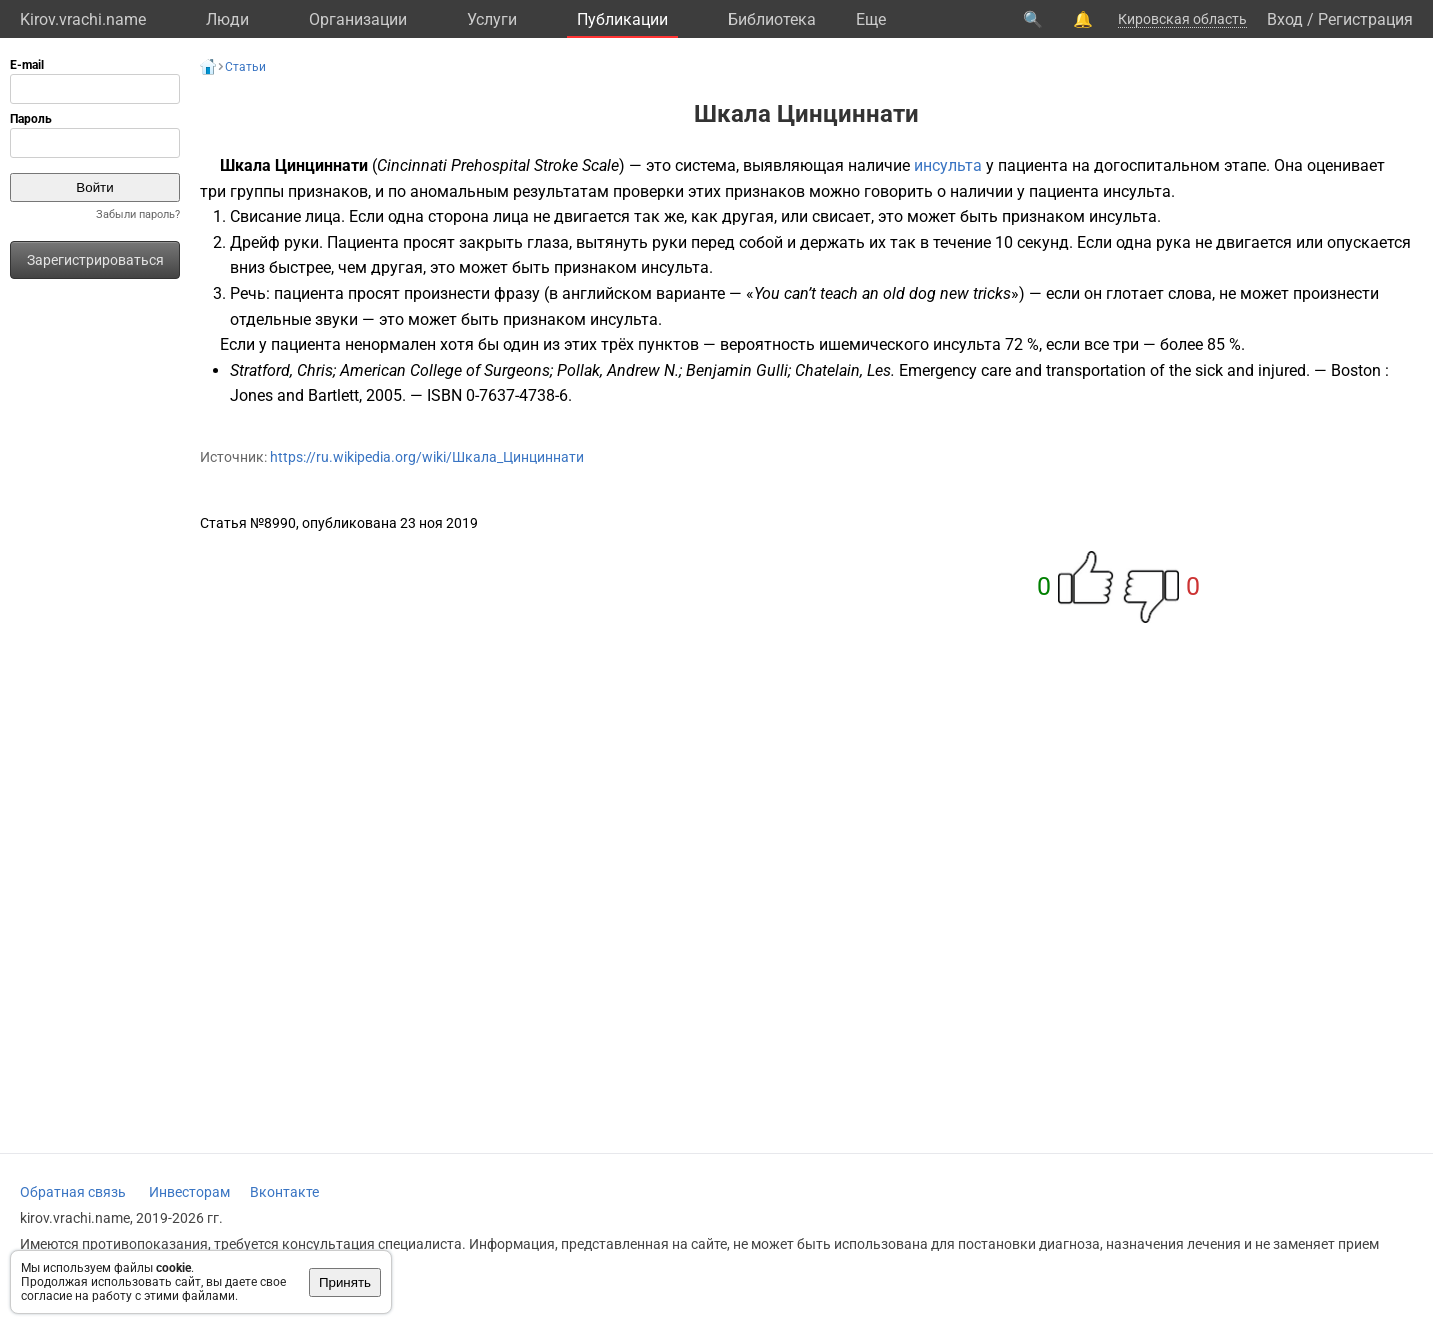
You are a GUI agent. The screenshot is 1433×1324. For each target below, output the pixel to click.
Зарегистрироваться (95, 260)
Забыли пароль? (138, 214)
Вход (1285, 19)
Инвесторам (189, 1192)
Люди (227, 19)
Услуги (492, 19)
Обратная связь (73, 1192)
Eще (871, 19)
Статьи (245, 67)
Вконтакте (284, 1192)
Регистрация (1365, 19)
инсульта (948, 165)
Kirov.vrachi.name (83, 19)
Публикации (622, 19)
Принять (345, 1282)
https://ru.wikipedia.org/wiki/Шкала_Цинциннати (427, 457)
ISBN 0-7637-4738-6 (497, 395)
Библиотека (772, 19)
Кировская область (1182, 19)
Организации (358, 19)
